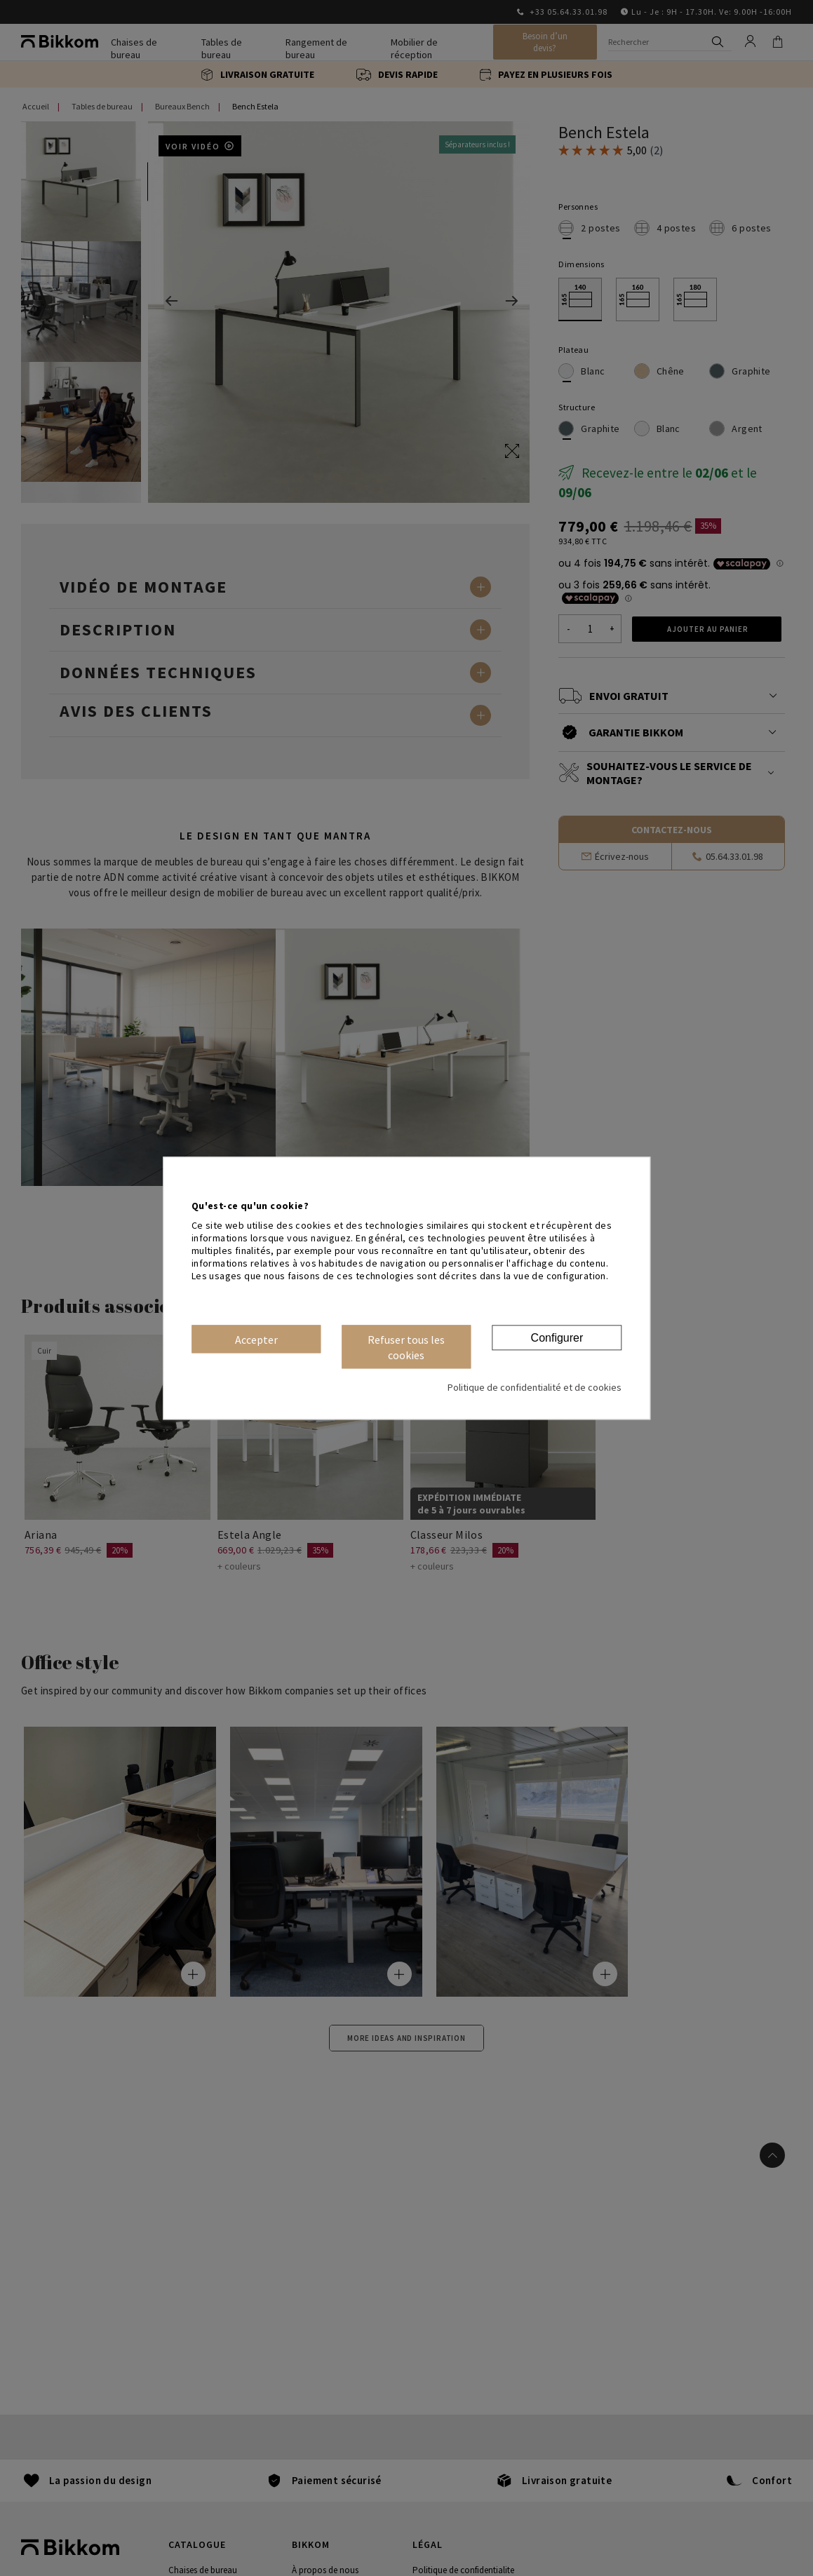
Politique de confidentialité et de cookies (534, 1387)
